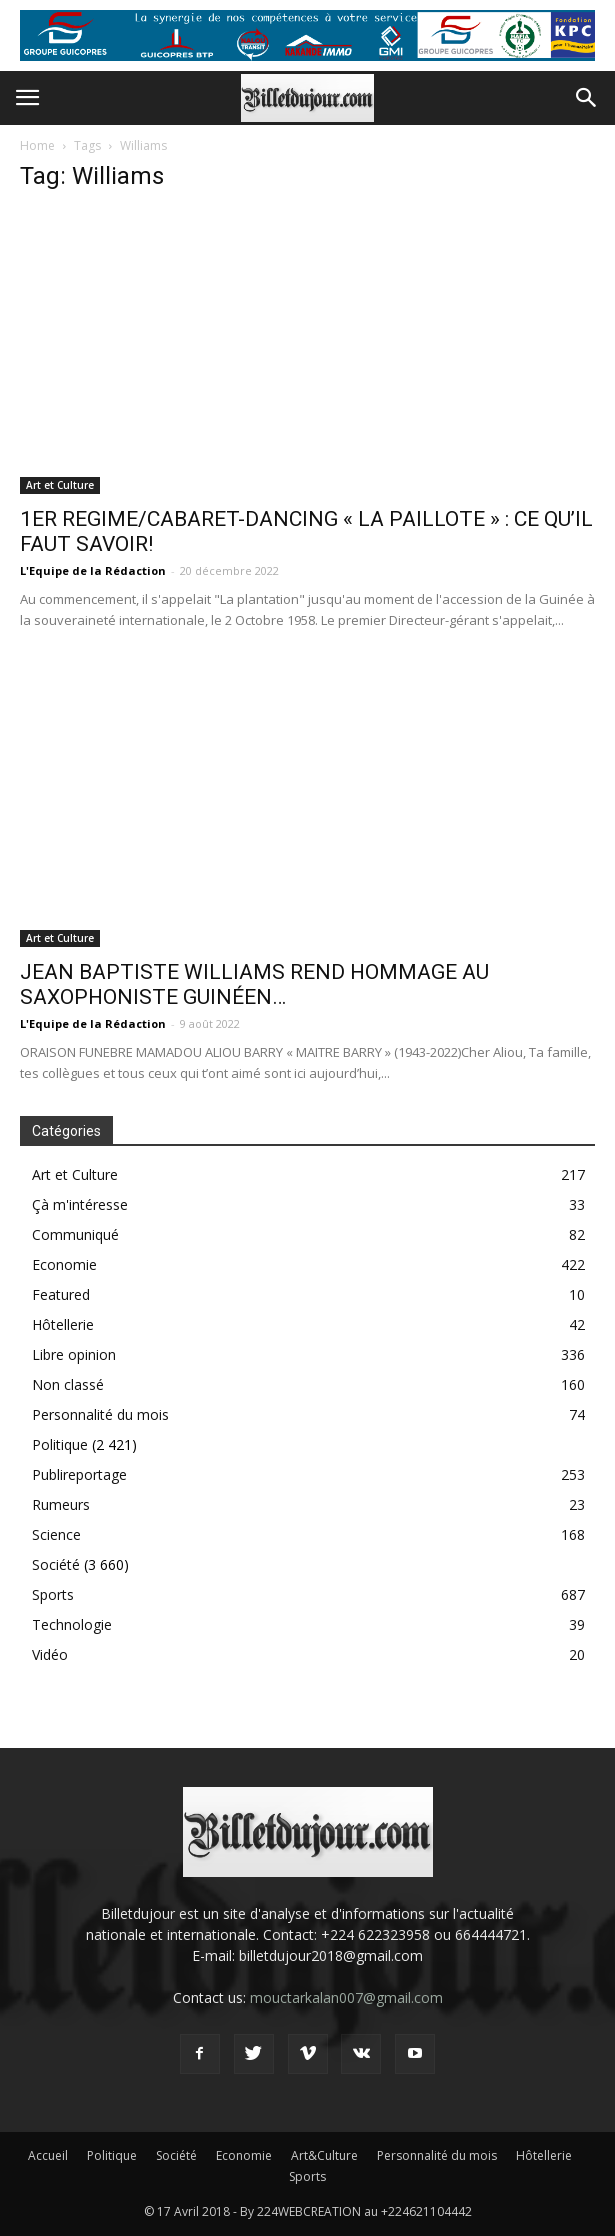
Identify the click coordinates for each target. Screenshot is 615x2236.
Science (56, 1534)
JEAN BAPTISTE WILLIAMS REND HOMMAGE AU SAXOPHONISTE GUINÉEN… (254, 984)
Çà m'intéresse (80, 1204)
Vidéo (50, 1654)
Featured (61, 1294)
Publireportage (79, 1474)
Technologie (72, 1624)
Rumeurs (61, 1504)
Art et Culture (60, 485)
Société (56, 1564)
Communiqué (75, 1234)
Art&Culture (324, 2155)
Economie (64, 1264)
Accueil (48, 2155)
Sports (53, 1594)
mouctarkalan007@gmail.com (346, 1997)
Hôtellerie (63, 1324)
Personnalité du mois (100, 1414)
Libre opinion (74, 1354)
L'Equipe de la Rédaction (93, 570)
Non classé (68, 1384)
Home (37, 145)
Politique (60, 1444)
